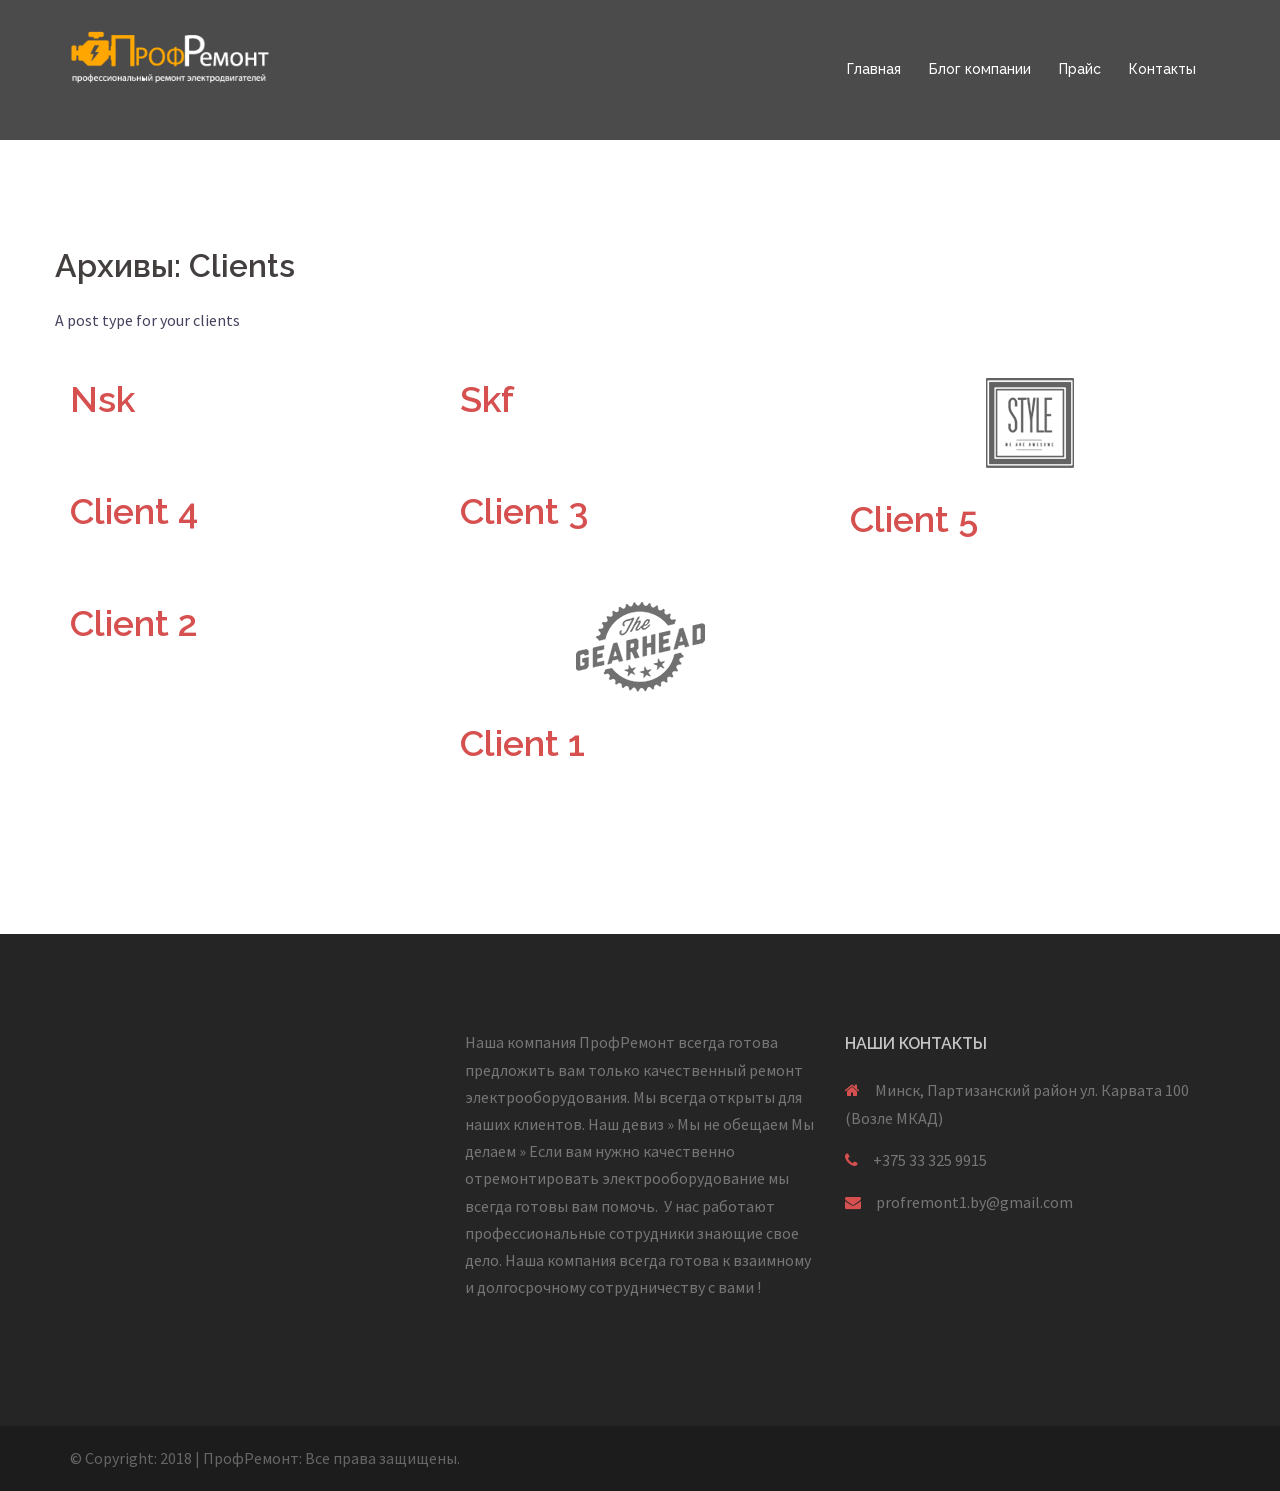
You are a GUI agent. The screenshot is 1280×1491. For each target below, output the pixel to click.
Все (317, 1458)
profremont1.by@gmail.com (974, 1202)
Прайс (1080, 69)
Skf (487, 399)
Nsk (102, 399)
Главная (874, 69)
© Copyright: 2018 (131, 1458)
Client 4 (134, 511)
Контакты (1162, 69)
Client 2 (134, 623)
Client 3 (524, 511)
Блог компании (980, 69)
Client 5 (914, 519)
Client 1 (522, 743)
